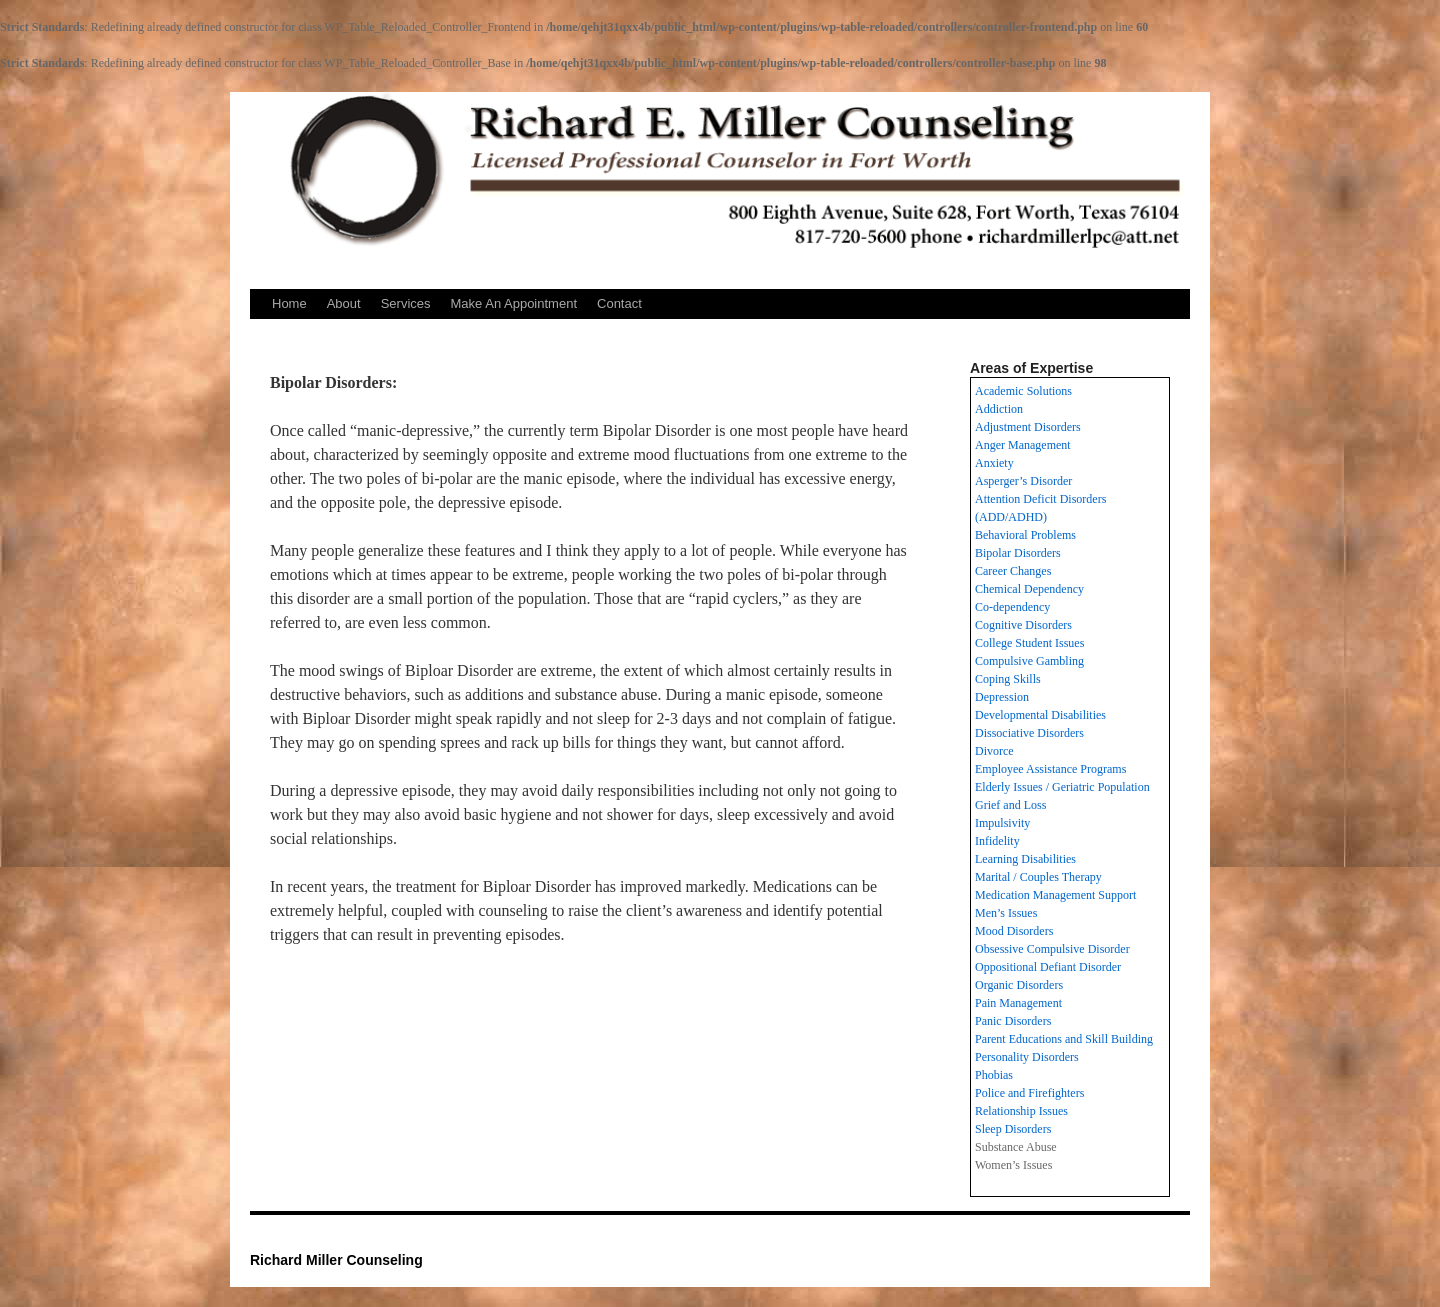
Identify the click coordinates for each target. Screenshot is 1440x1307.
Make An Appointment (514, 303)
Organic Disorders (1019, 985)
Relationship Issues (1021, 1111)
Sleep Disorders (1013, 1129)
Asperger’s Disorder (1023, 481)
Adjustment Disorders (1028, 427)
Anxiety (994, 463)
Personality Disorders (1027, 1057)
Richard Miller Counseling (336, 1260)
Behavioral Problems (1025, 535)
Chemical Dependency (1029, 589)
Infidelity (997, 841)
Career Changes (1013, 571)
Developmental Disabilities (1040, 715)
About (344, 303)
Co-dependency (1012, 607)
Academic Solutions (1023, 391)
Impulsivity (1002, 823)
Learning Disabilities (1025, 859)
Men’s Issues (1006, 913)
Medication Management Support (1055, 895)
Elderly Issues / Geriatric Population (1062, 787)
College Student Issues (1029, 643)
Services (406, 303)
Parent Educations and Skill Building (1064, 1039)
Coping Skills (1008, 679)
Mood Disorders (1014, 931)
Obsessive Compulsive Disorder (1052, 949)
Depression (1002, 697)
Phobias (994, 1075)
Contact (619, 303)
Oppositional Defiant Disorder (1048, 967)
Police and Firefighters (1029, 1093)
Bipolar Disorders (1018, 553)
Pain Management (1018, 1003)
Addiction (999, 409)
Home (289, 303)
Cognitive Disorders (1023, 625)
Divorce (994, 751)
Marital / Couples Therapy (1038, 877)
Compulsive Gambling (1029, 661)
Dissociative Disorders (1029, 733)
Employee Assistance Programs (1050, 769)
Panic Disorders (1013, 1021)
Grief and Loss (1010, 805)
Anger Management (1023, 445)
